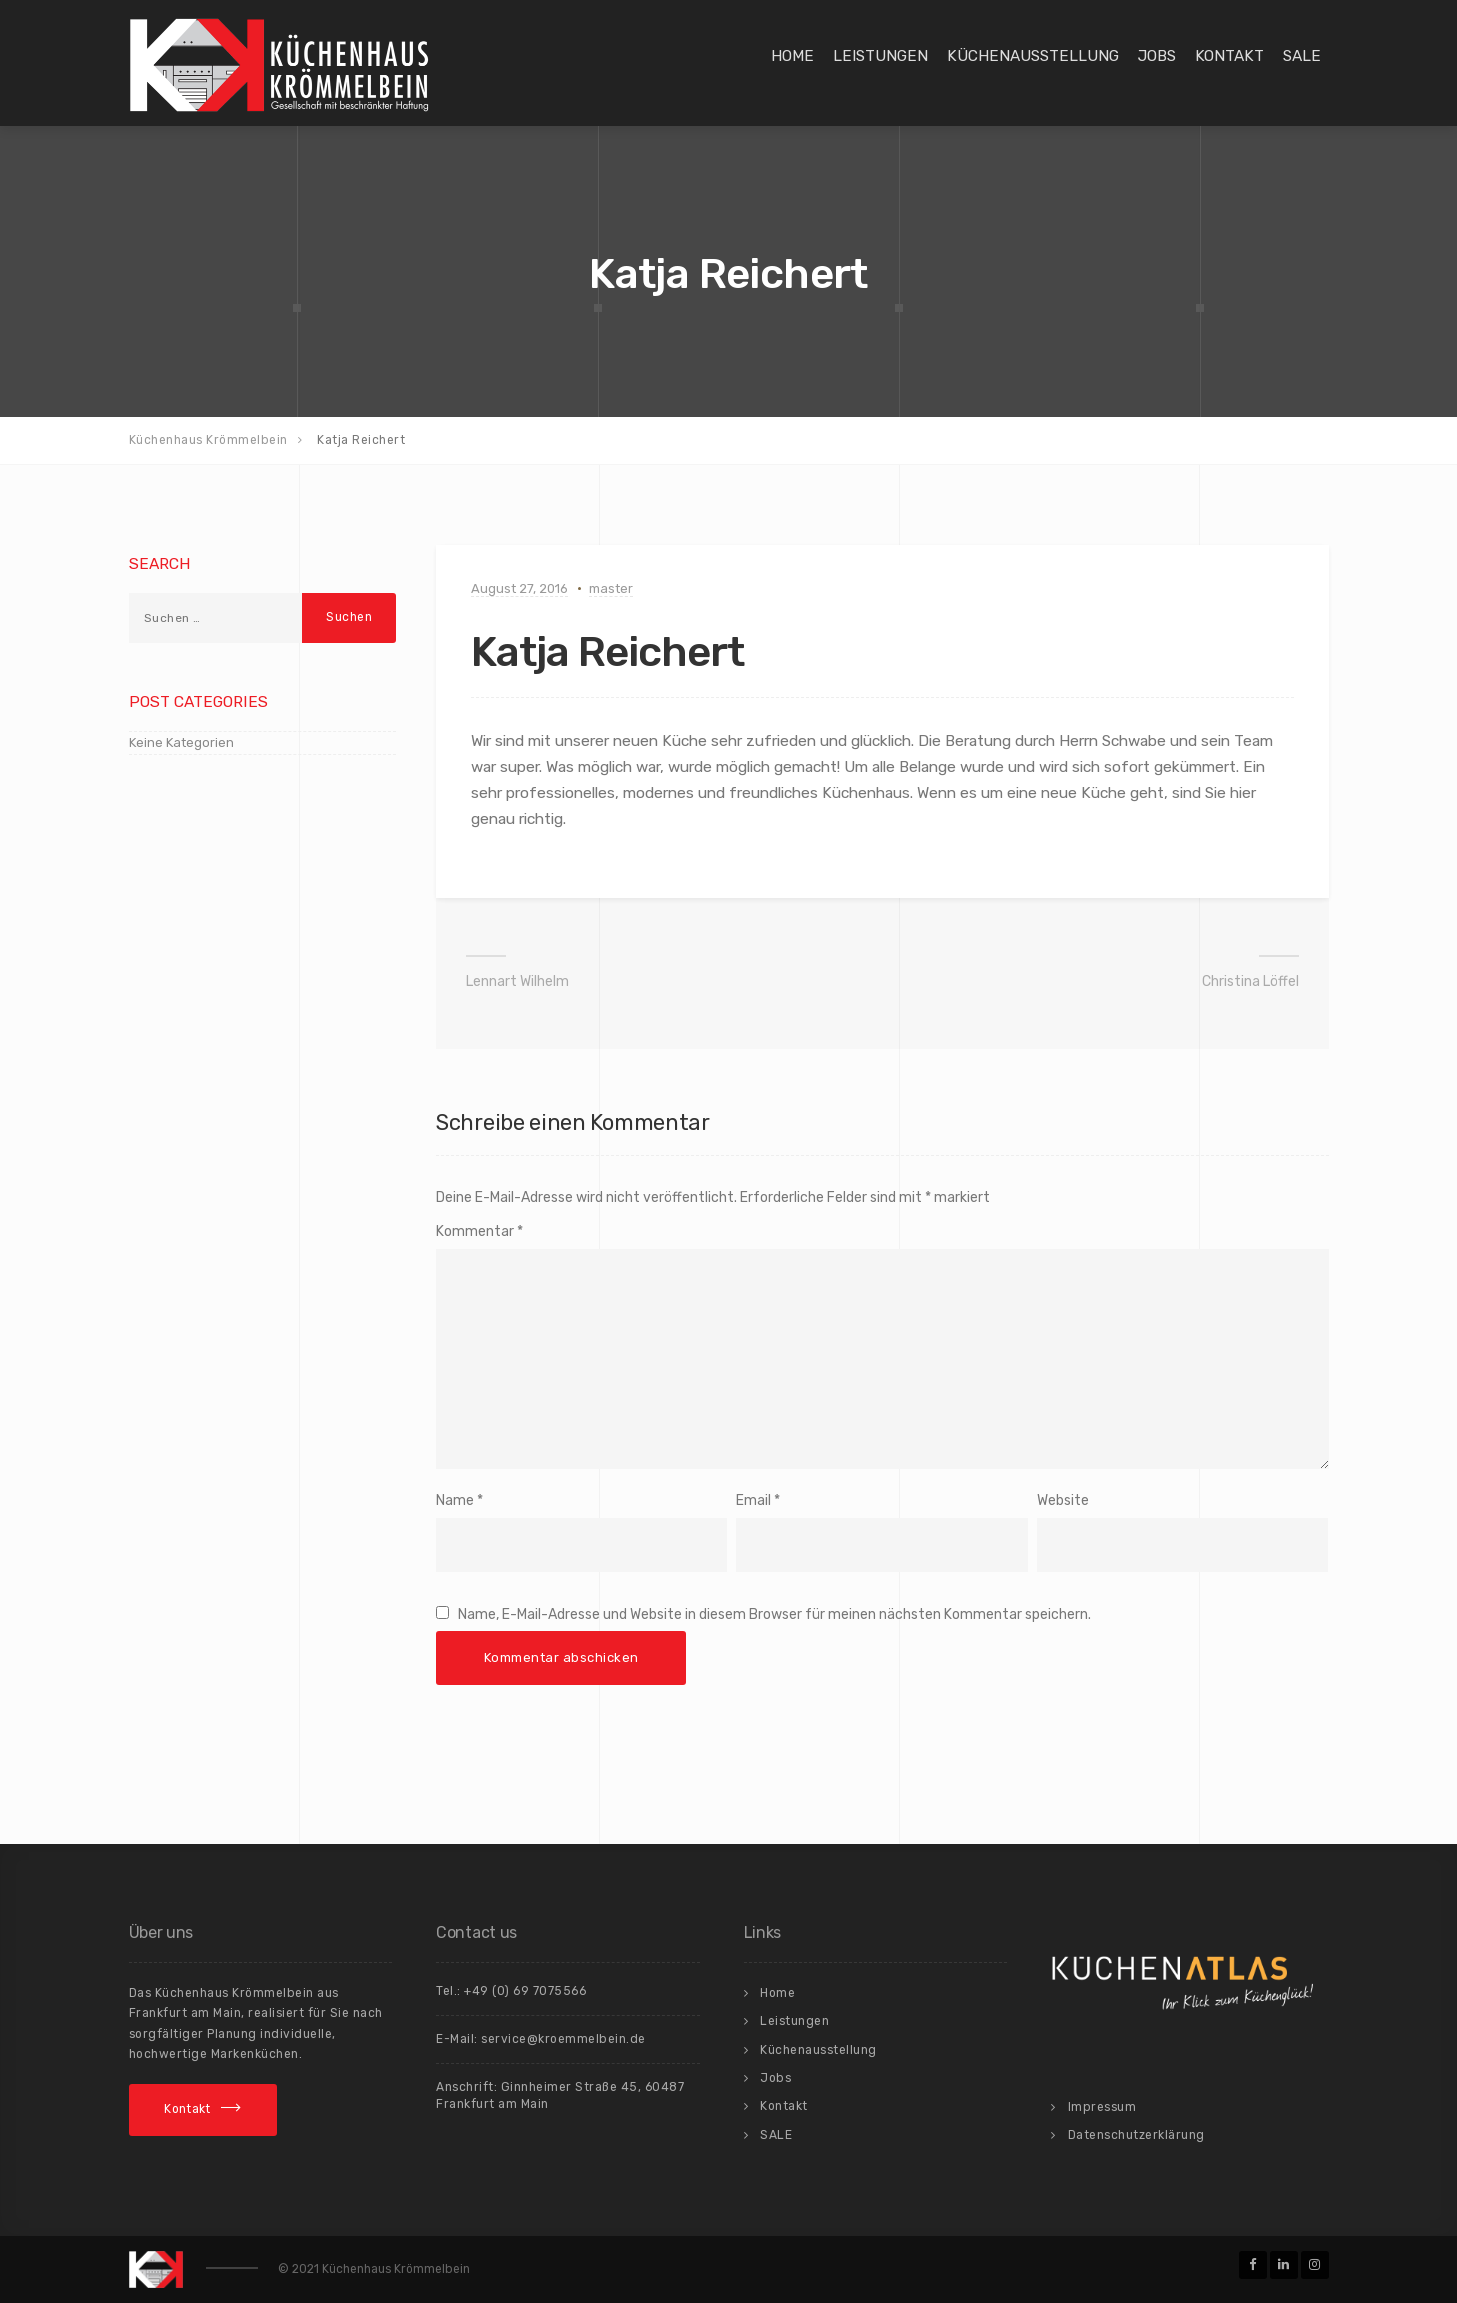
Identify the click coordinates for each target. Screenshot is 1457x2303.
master (611, 588)
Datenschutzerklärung (1136, 2135)
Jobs (1157, 56)
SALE (1302, 56)
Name (455, 1500)
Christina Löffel (1250, 981)
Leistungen (880, 56)
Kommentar (479, 1231)
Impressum (1102, 2107)
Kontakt (1229, 56)
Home (792, 56)
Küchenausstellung (1033, 56)
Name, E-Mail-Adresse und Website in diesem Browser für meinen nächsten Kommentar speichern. (774, 1614)
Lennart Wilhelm (517, 981)
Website (1063, 1500)
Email (753, 1500)
